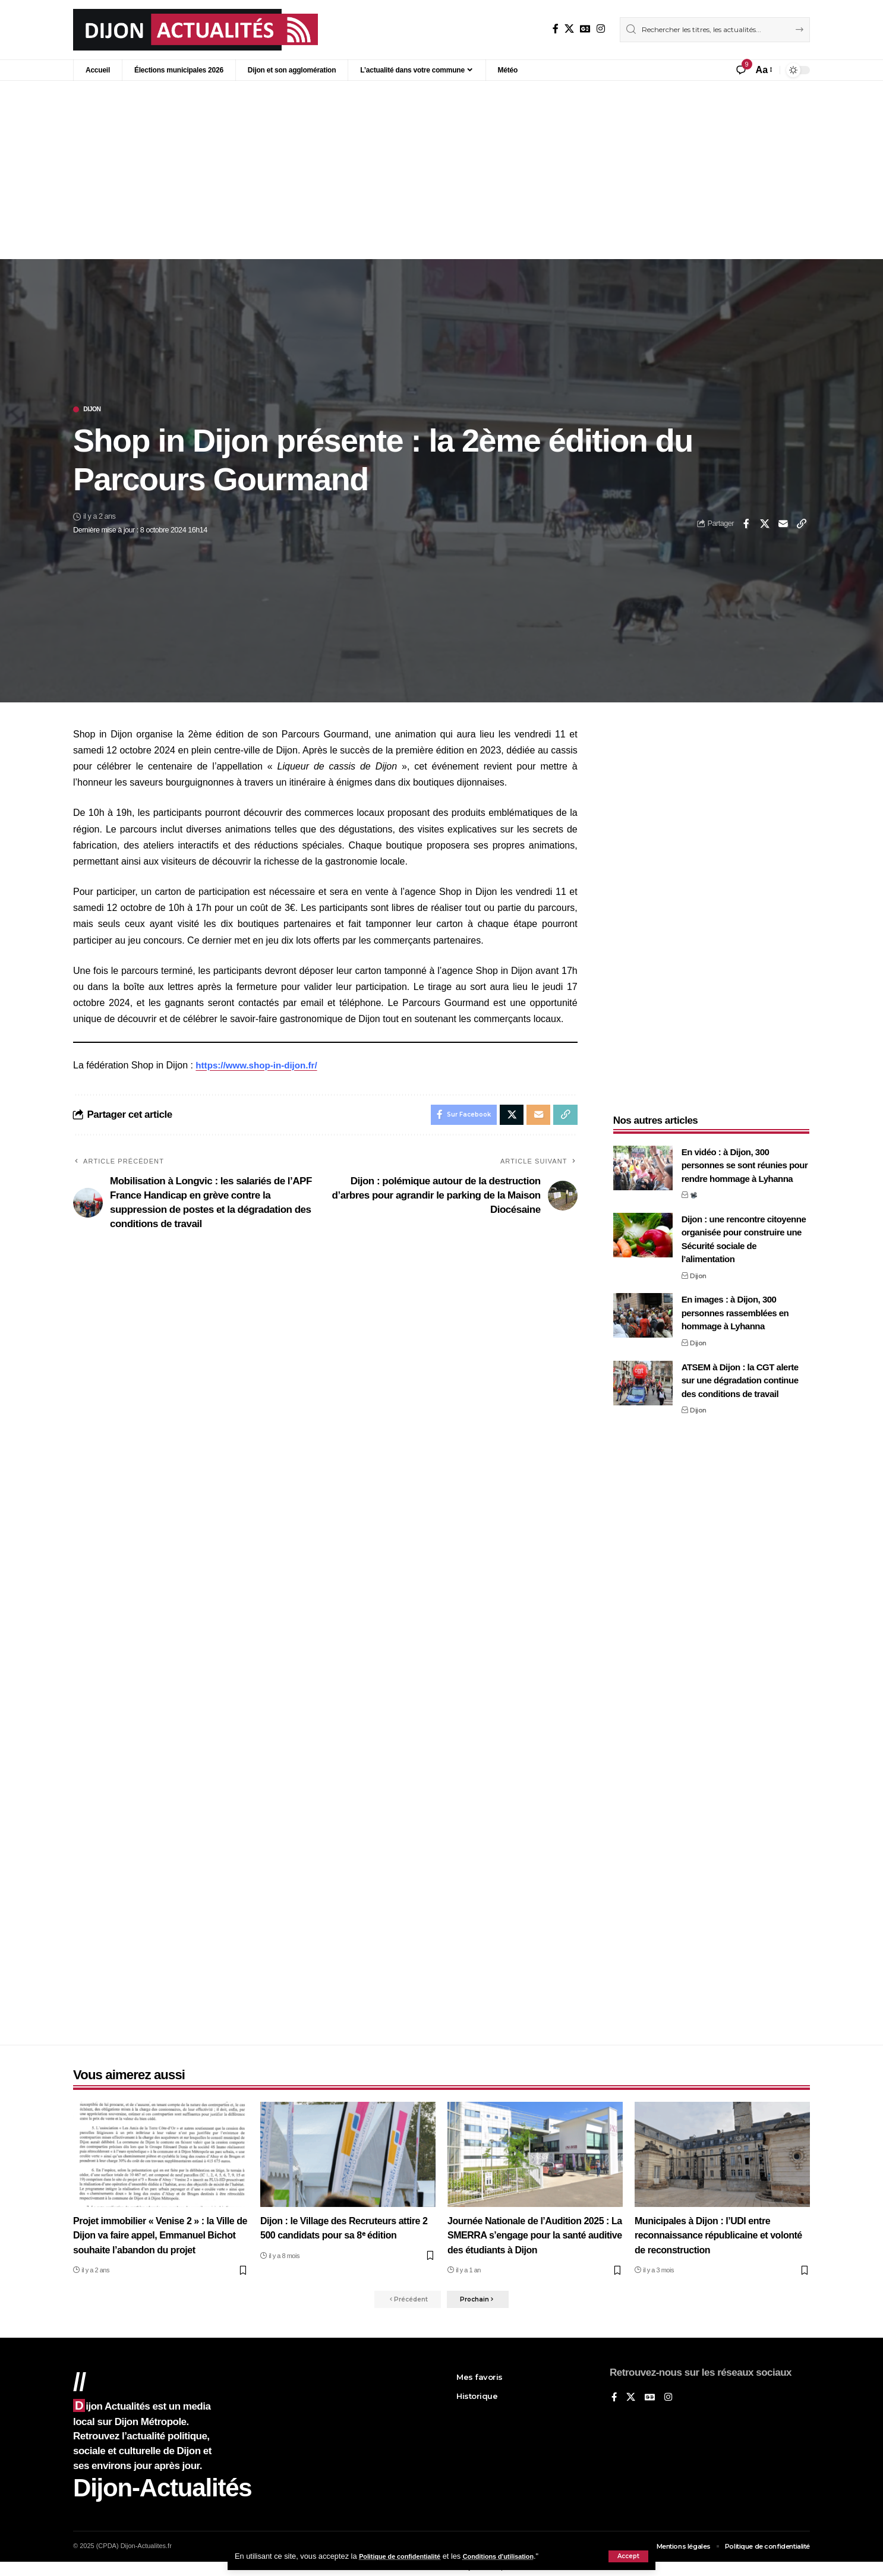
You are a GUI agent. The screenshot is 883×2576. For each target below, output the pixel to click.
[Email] (783, 525)
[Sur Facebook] (556, 29)
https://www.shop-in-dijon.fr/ (259, 1066)
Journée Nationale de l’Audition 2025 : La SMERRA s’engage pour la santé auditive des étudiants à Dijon (533, 2235)
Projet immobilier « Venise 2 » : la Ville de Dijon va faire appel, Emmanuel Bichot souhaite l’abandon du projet (158, 2235)
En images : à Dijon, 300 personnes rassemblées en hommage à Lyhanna (735, 1305)
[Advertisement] (441, 170)
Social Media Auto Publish (396, 2570)
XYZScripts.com (500, 2570)
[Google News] (585, 29)
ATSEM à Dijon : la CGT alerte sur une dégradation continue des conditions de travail (740, 1372)
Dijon (96, 410)
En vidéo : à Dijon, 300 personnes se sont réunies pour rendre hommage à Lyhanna (745, 1157)
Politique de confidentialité (407, 2556)
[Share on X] (764, 525)
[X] (569, 29)
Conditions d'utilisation (520, 2556)
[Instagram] (601, 29)
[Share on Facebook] (746, 525)
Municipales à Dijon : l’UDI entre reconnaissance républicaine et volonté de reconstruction (706, 2235)
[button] (628, 2556)
